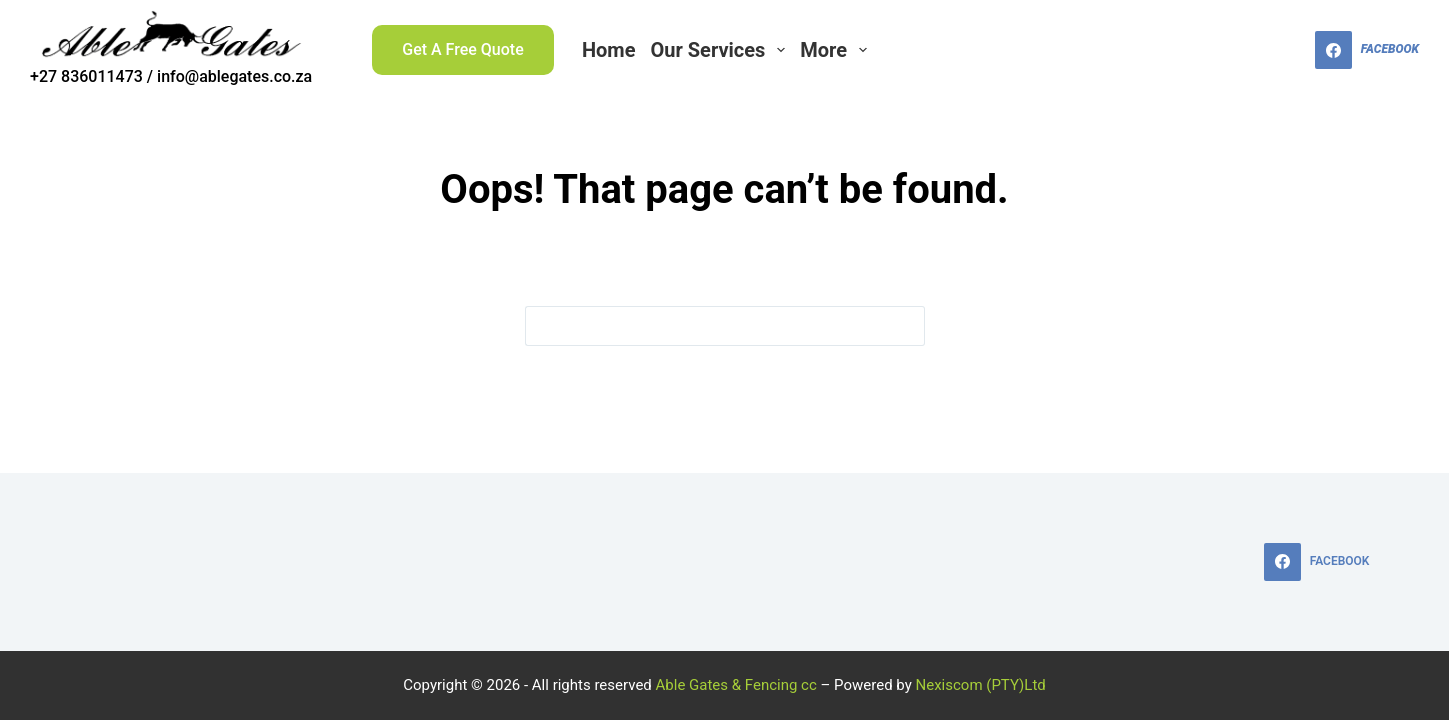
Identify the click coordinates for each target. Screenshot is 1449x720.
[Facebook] (1367, 50)
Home (609, 50)
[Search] (1287, 50)
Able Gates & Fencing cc (736, 685)
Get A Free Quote (463, 49)
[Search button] (905, 326)
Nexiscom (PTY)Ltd (981, 685)
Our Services (721, 50)
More (837, 50)
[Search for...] (705, 326)
